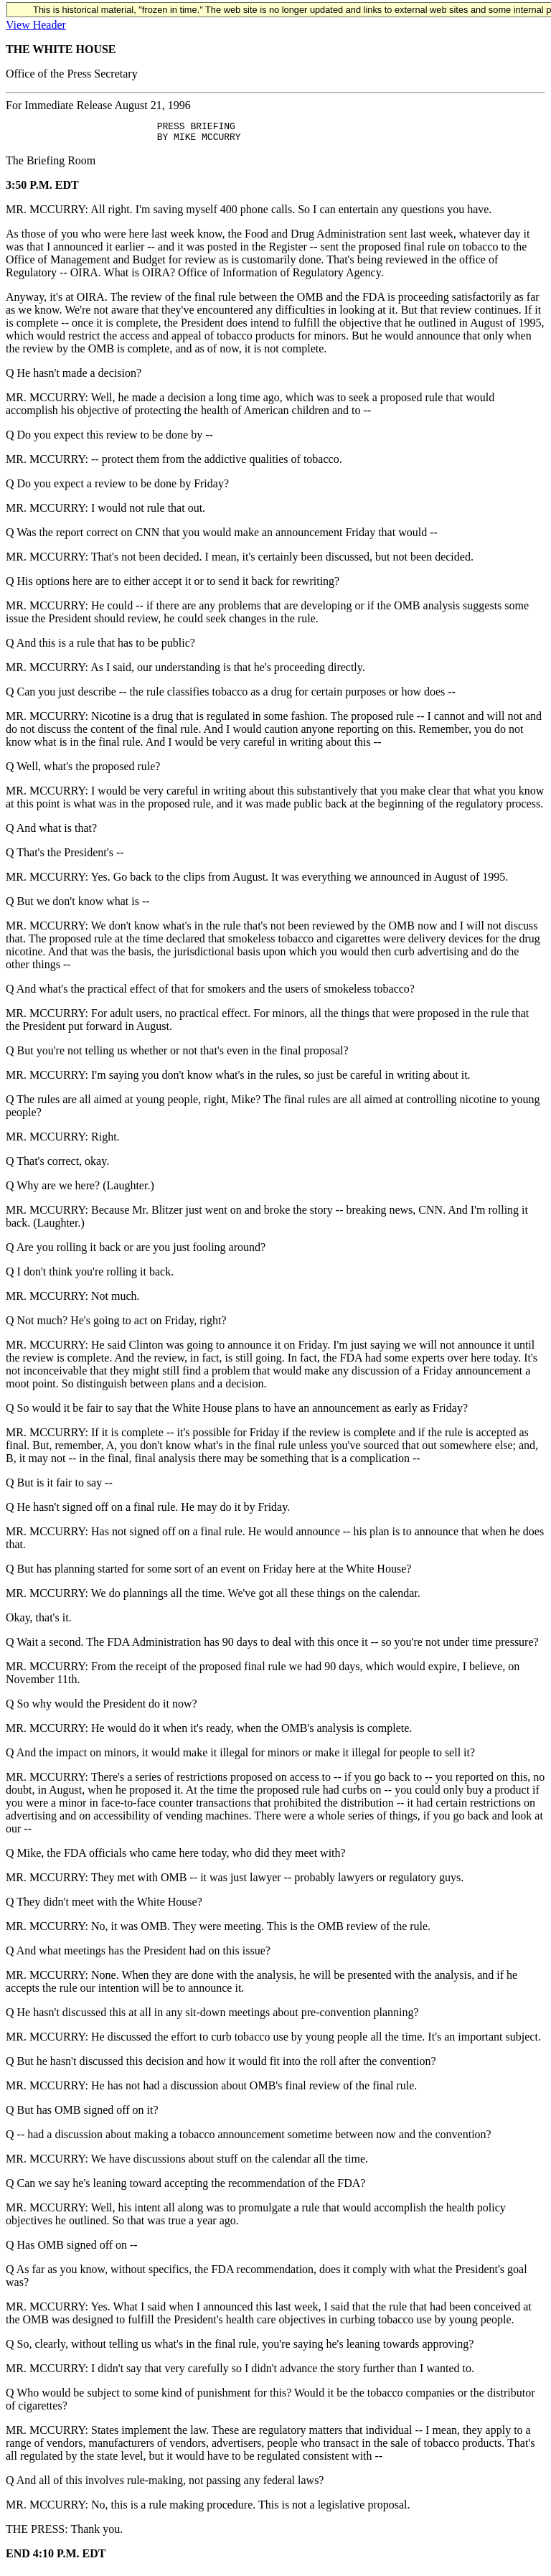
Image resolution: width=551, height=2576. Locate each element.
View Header (36, 25)
